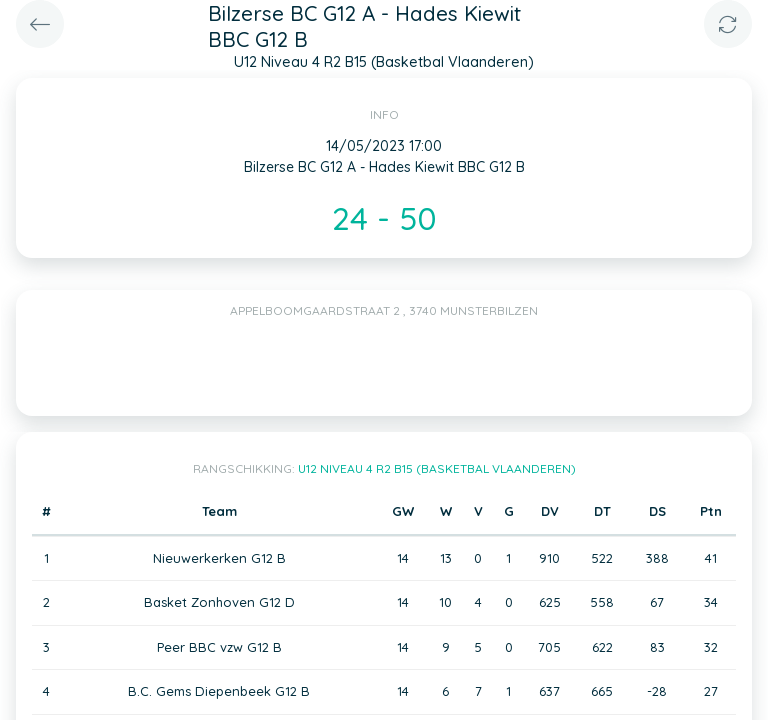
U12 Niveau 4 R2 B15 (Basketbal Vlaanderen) (437, 468)
